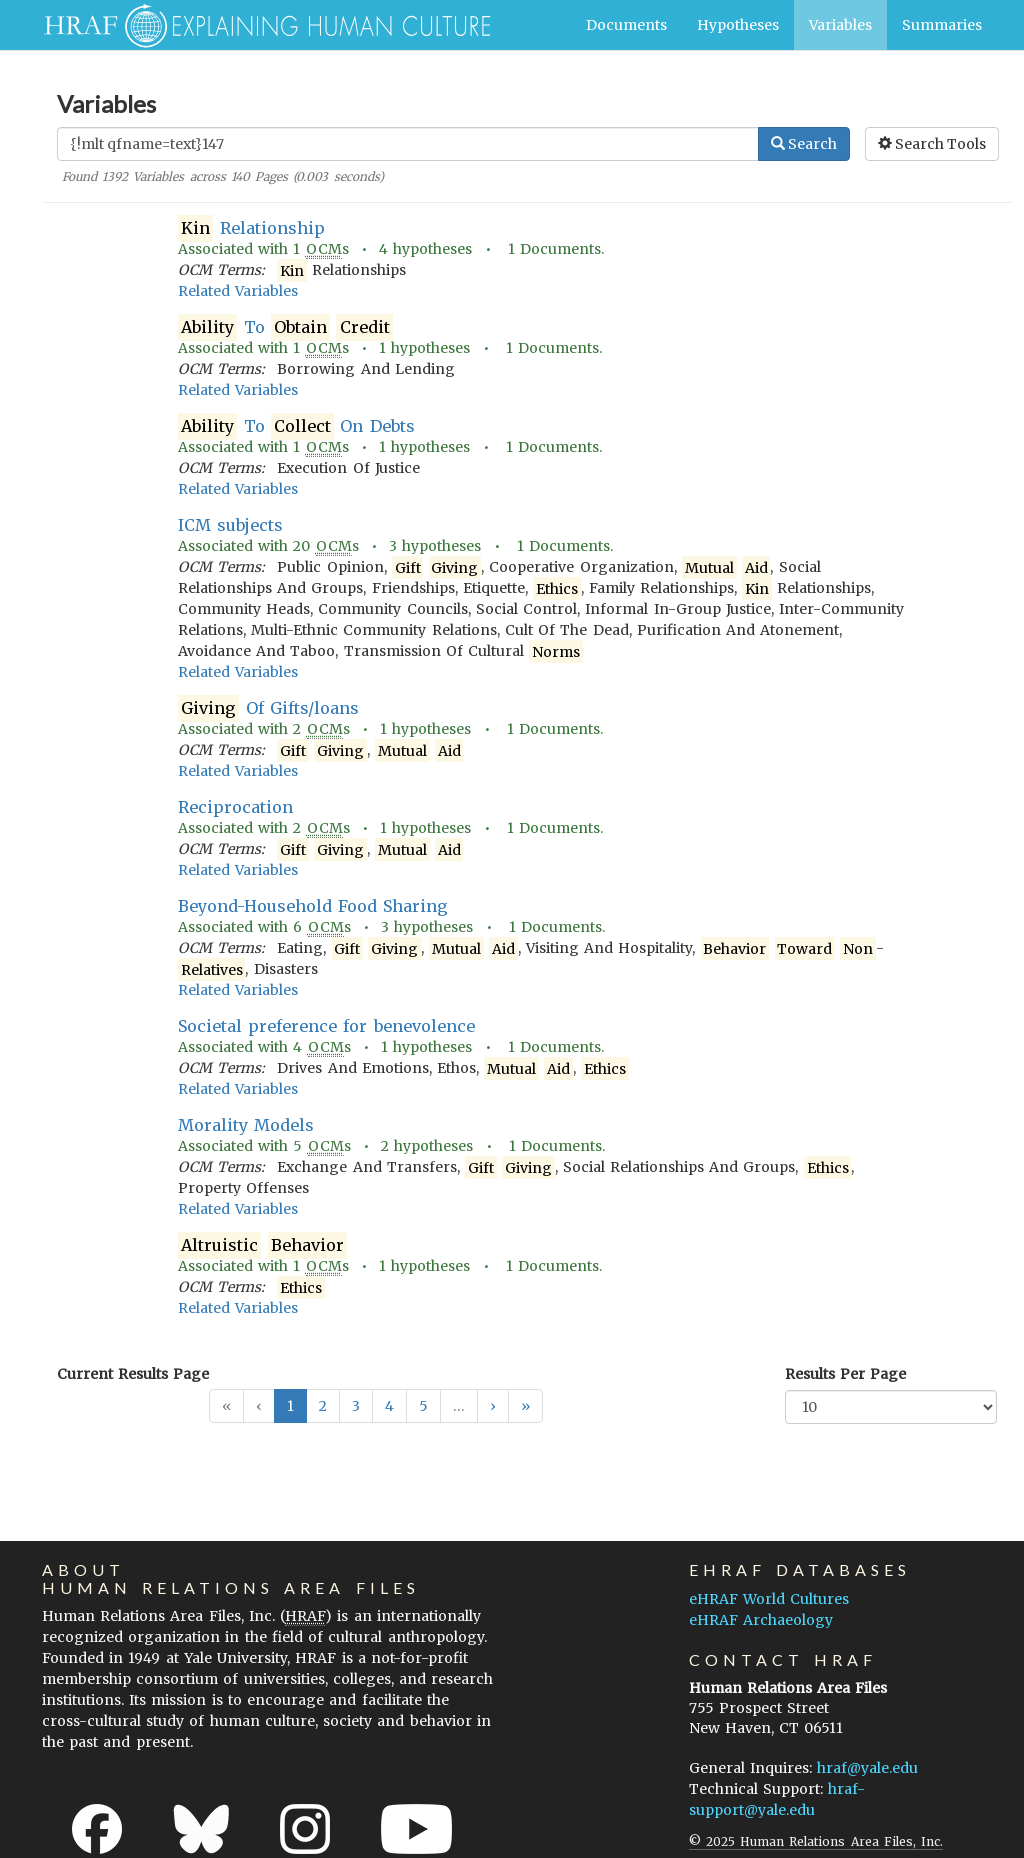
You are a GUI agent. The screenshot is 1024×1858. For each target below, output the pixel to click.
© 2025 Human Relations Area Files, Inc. (816, 1841)
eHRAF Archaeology (761, 1620)
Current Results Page (133, 1374)
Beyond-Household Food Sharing (313, 906)
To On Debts (296, 426)
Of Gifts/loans (268, 708)
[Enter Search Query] (408, 144)
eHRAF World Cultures (769, 1599)
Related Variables (238, 291)
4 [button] (389, 1406)
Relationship (251, 228)
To (285, 327)
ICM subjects (230, 525)
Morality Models (246, 1125)
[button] (493, 1406)
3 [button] (356, 1406)
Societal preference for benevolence (326, 1026)
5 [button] (423, 1406)
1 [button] (290, 1406)
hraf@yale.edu (867, 1768)
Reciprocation (235, 807)
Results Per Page (845, 1374)
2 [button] (323, 1406)
